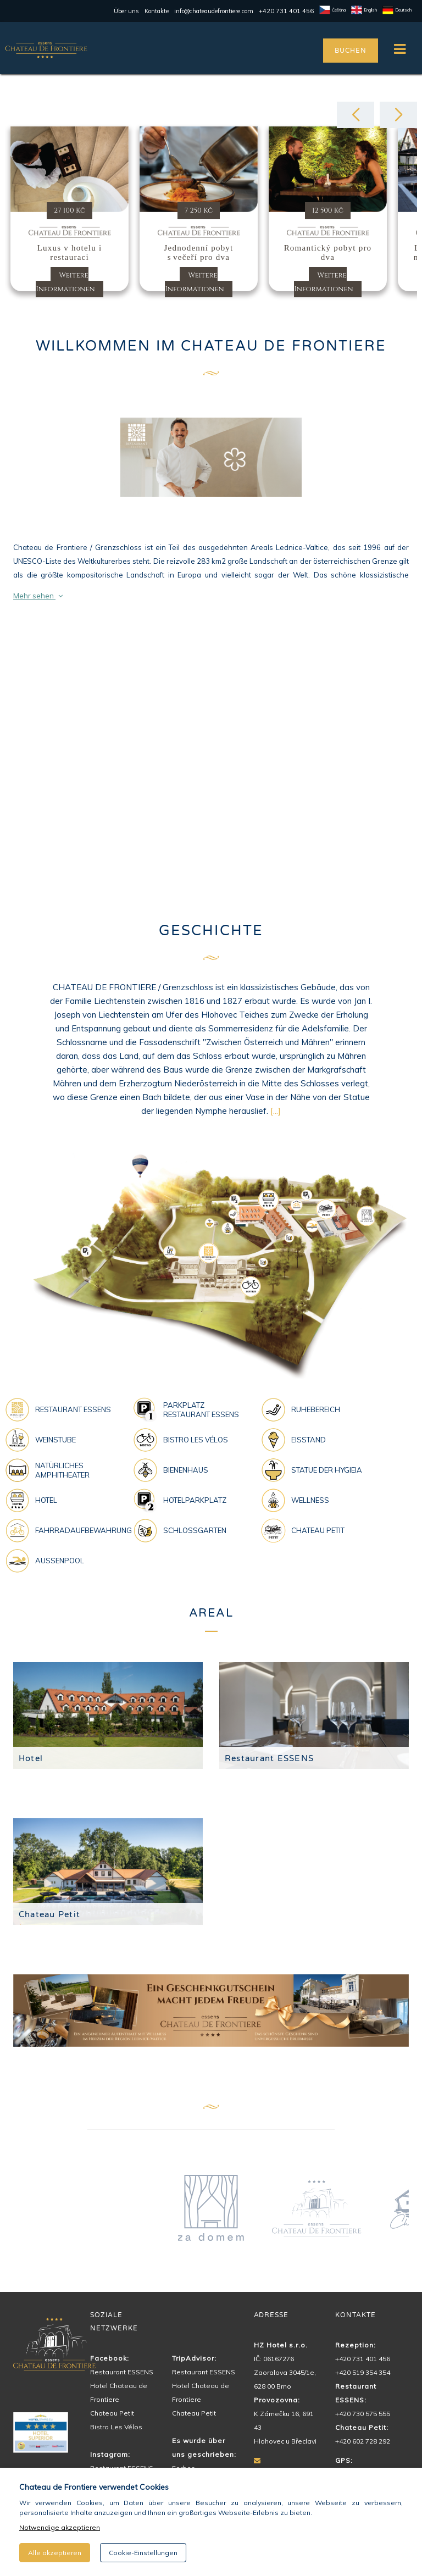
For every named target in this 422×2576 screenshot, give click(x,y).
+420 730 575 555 (362, 2414)
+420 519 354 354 (362, 2372)
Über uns (126, 11)
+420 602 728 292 (362, 2441)
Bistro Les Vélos (116, 2427)
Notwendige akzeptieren (59, 2527)
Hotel (31, 1758)
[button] (355, 115)
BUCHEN (350, 50)
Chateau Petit (49, 1914)
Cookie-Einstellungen (143, 2553)
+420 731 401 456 (286, 11)
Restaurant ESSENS (269, 1758)
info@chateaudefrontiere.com (213, 11)
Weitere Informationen (65, 282)
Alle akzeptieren (54, 2553)
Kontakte (157, 11)
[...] (275, 1111)
